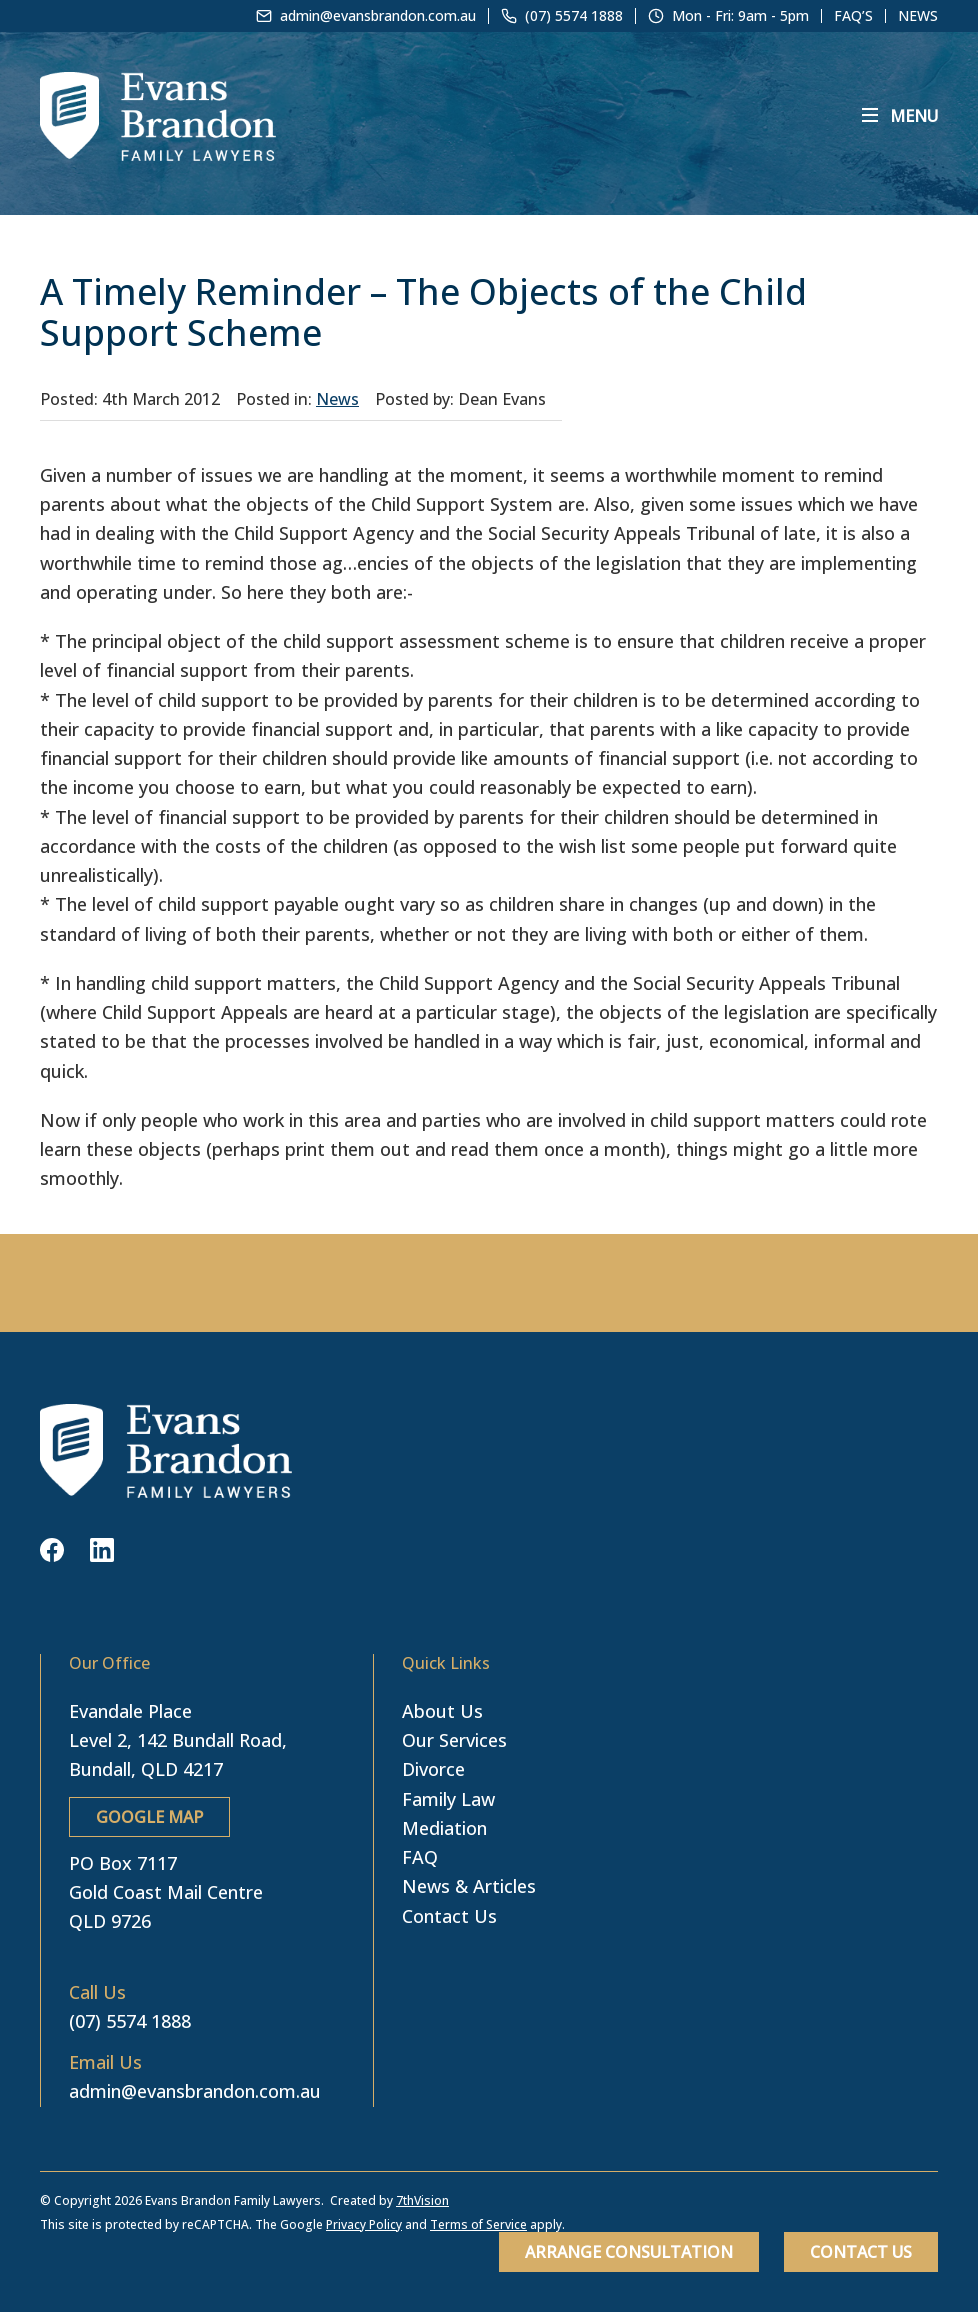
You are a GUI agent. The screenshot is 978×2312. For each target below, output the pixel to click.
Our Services (454, 1740)
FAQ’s (853, 16)
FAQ (420, 1857)
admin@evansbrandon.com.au (195, 2091)
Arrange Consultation (629, 2252)
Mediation (444, 1828)
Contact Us (861, 2252)
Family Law (448, 1799)
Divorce (433, 1769)
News (918, 16)
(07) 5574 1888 (130, 2021)
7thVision (422, 2200)
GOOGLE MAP (149, 1817)
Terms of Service (478, 2224)
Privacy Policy (364, 2224)
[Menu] (900, 116)
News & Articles (469, 1886)
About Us (442, 1711)
